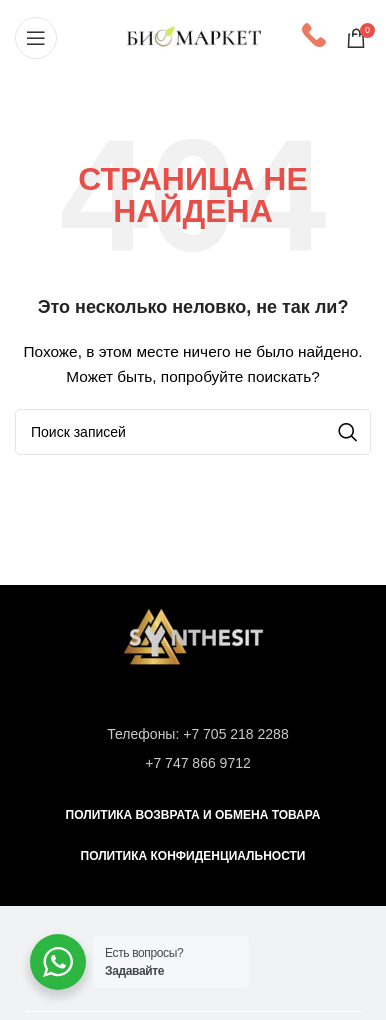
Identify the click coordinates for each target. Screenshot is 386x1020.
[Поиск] (193, 432)
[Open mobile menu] (36, 38)
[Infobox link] (314, 37)
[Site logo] (193, 36)
